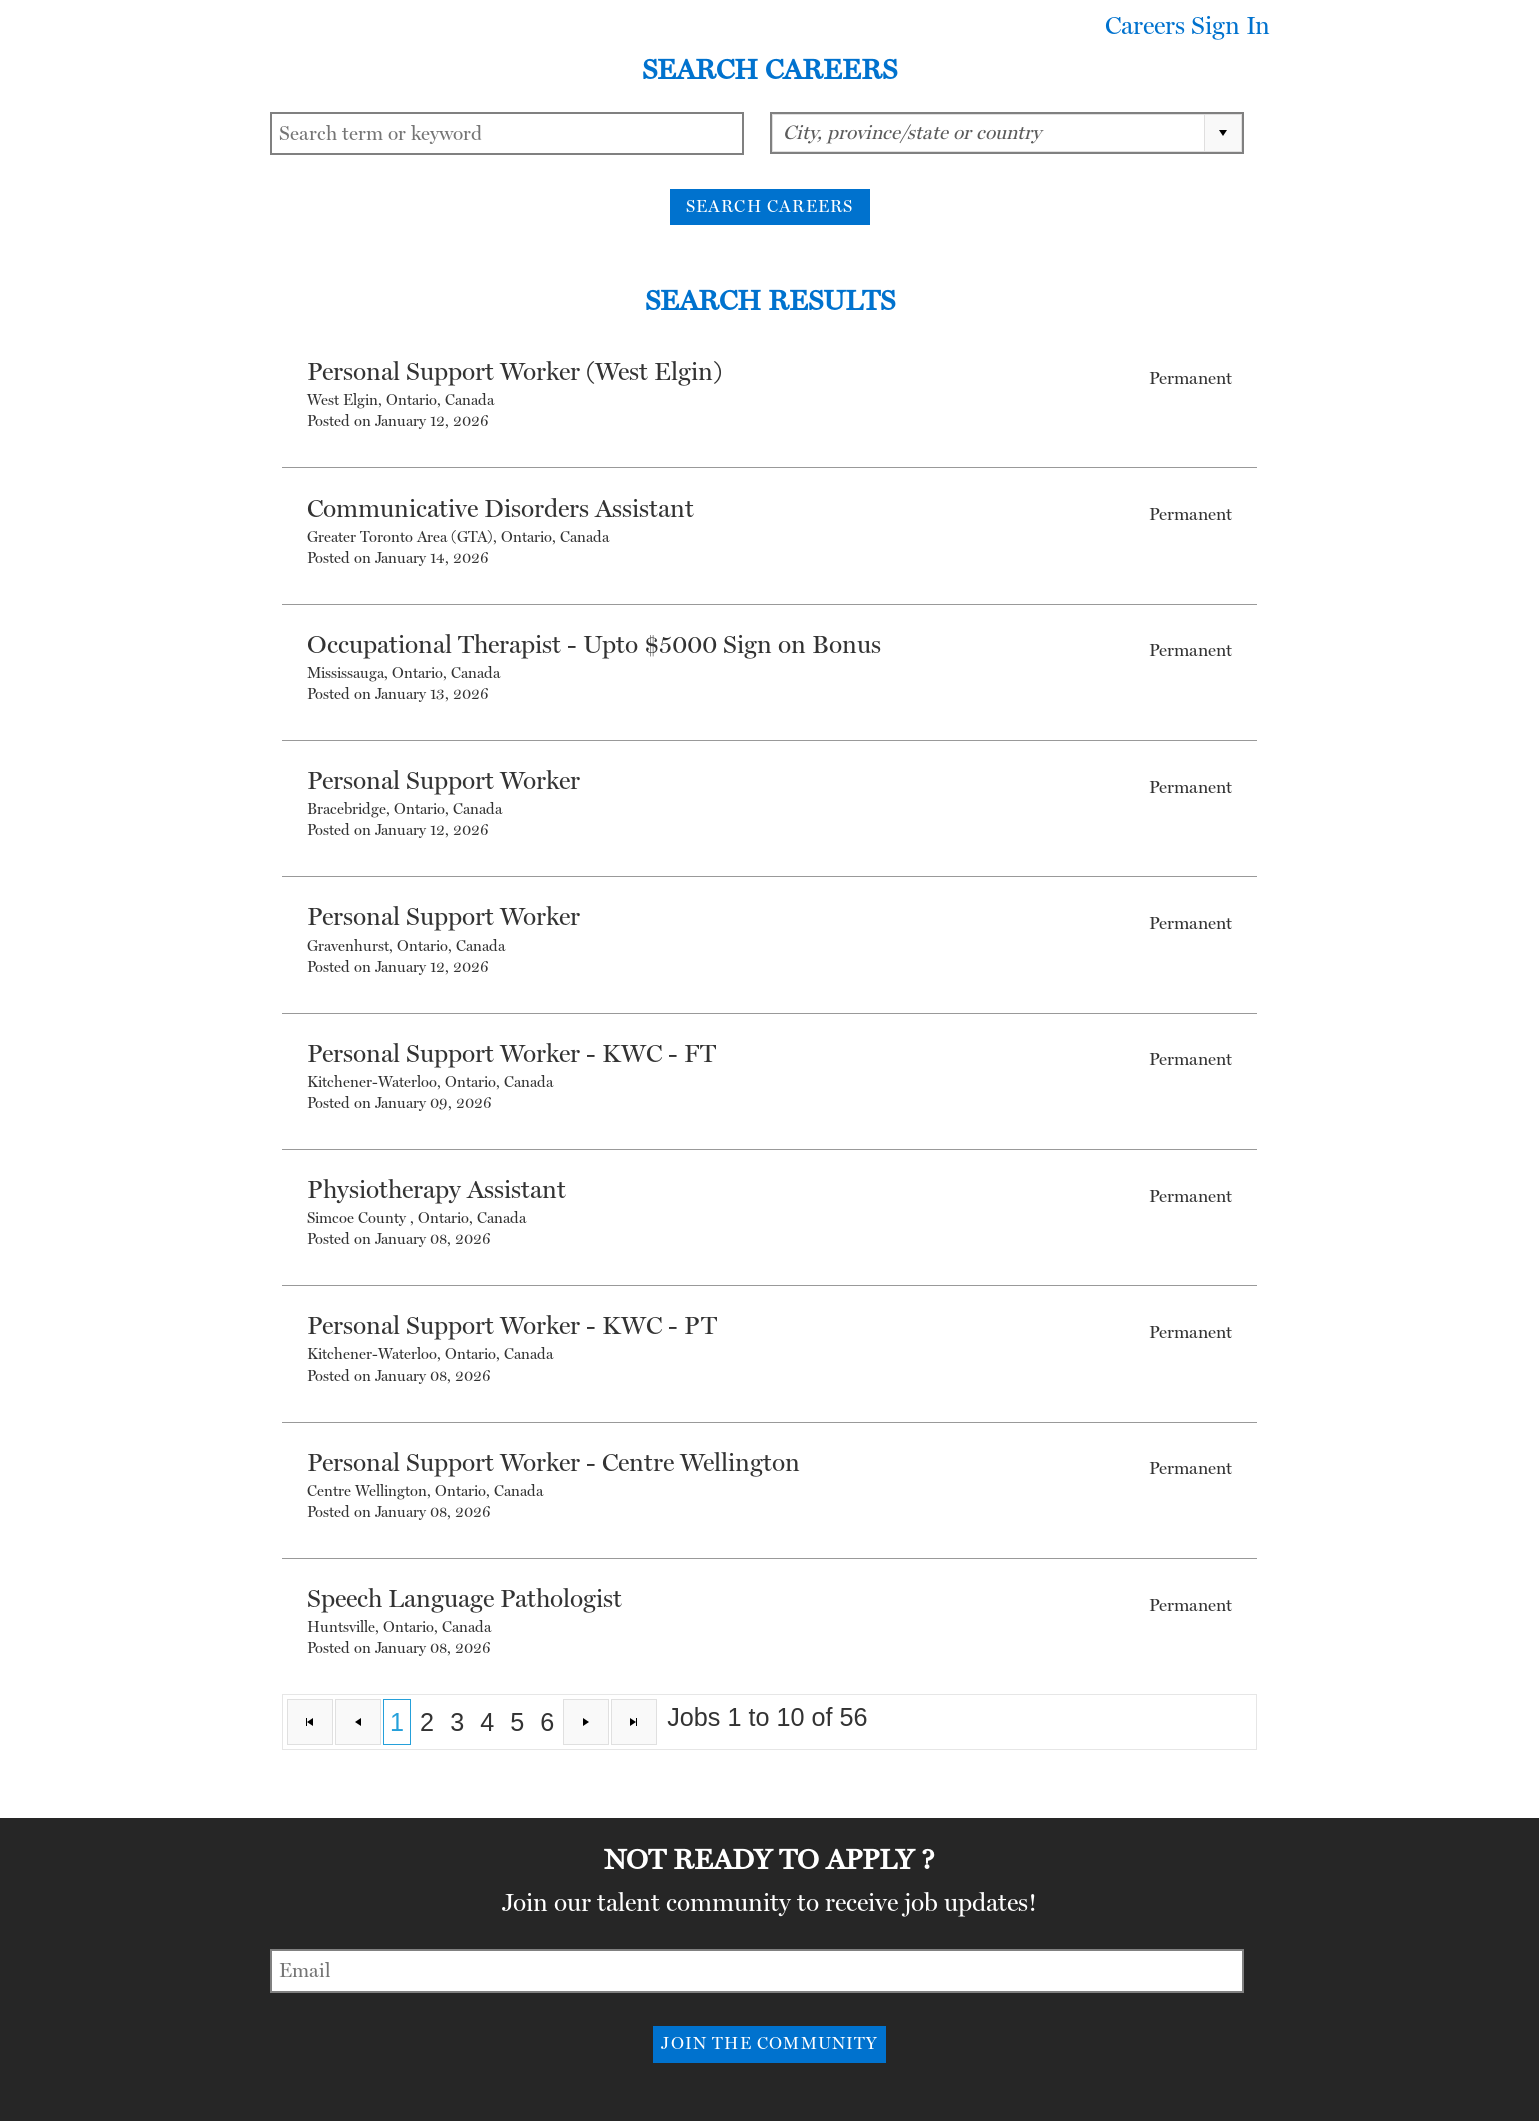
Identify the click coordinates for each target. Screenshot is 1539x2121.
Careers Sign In (1187, 26)
